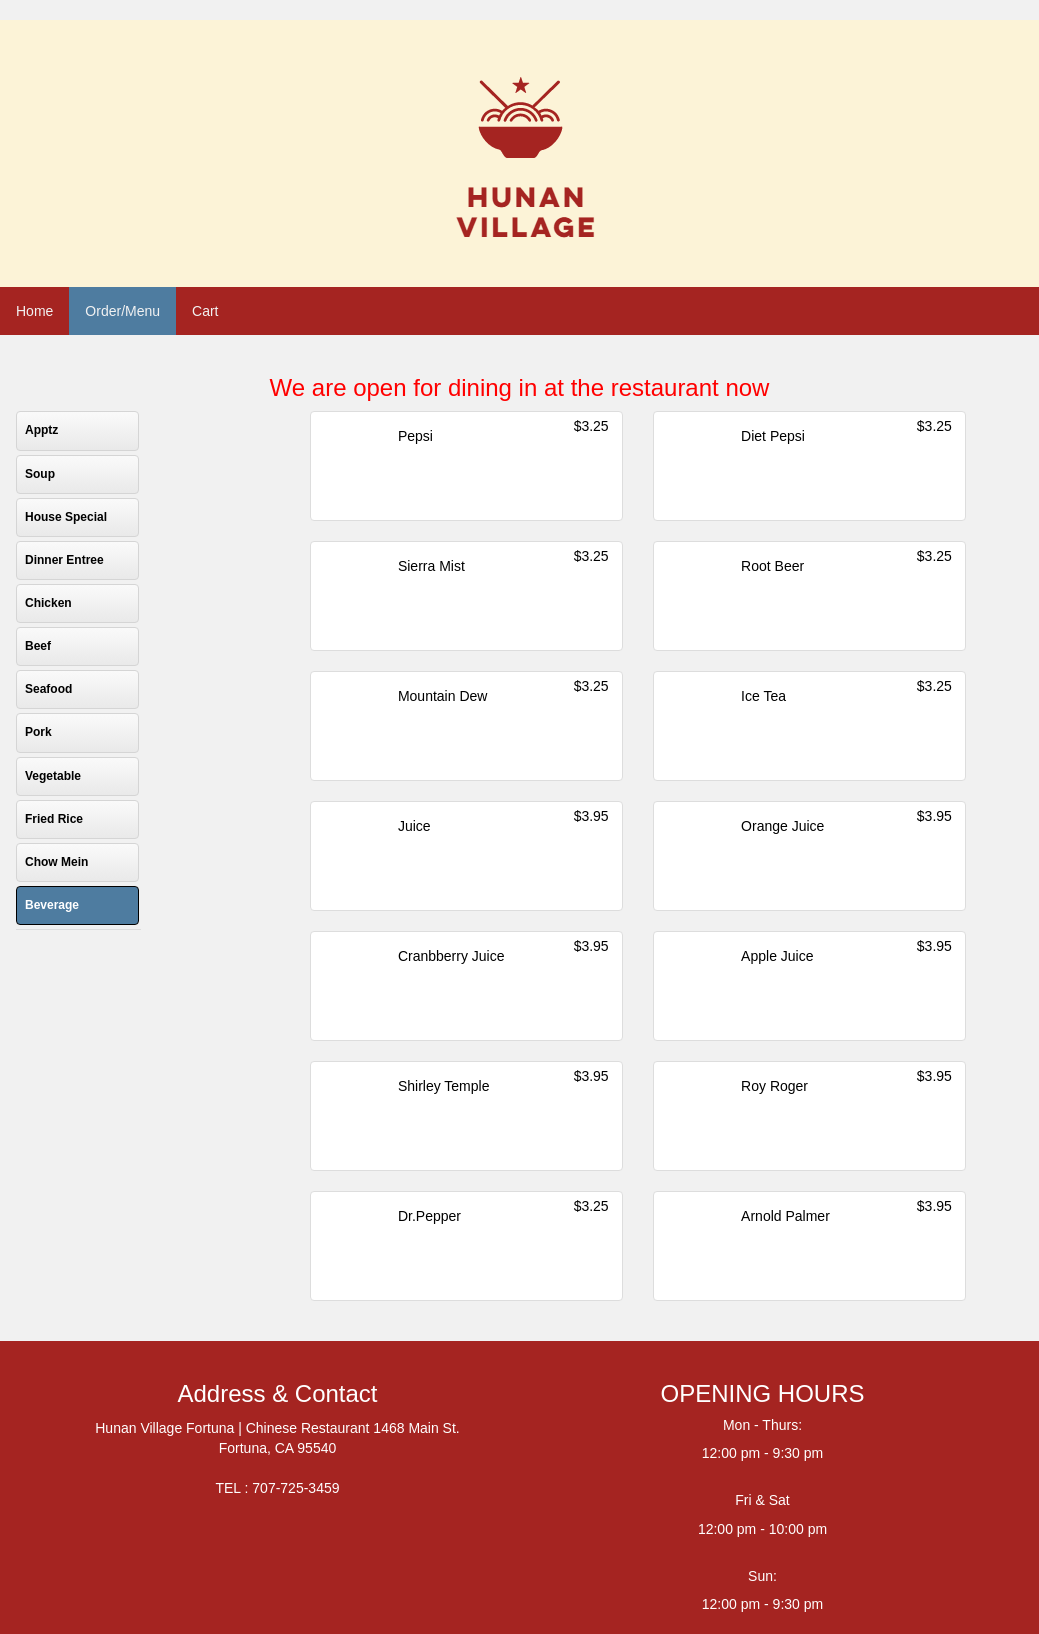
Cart (205, 311)
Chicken (48, 603)
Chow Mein (56, 862)
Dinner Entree (64, 560)
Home (34, 311)
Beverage (52, 905)
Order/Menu (122, 311)
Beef (38, 646)
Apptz (41, 430)
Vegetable (53, 776)
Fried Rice (54, 819)
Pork (38, 732)
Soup (40, 474)
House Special (66, 517)
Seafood (48, 689)
